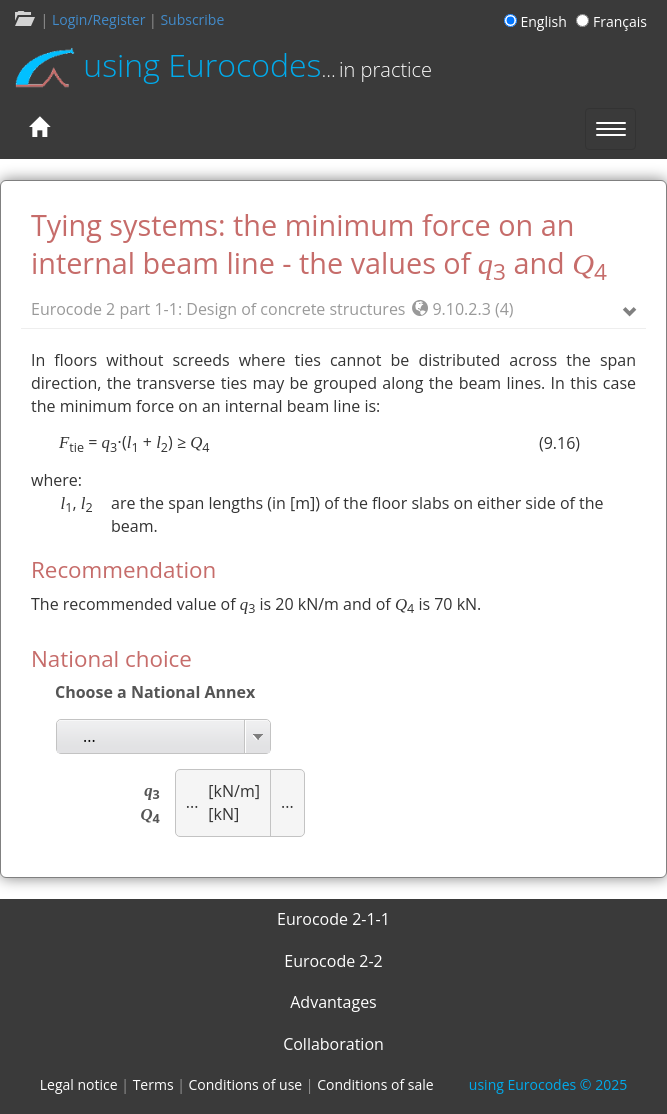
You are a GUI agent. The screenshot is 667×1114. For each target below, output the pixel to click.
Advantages (333, 1002)
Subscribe (192, 19)
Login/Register (98, 19)
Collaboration (333, 1044)
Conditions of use (246, 1084)
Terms (153, 1084)
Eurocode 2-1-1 (333, 919)
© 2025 (548, 1084)
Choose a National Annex (155, 692)
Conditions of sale (375, 1084)
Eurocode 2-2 (333, 961)
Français (611, 21)
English (538, 21)
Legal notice (79, 1084)
